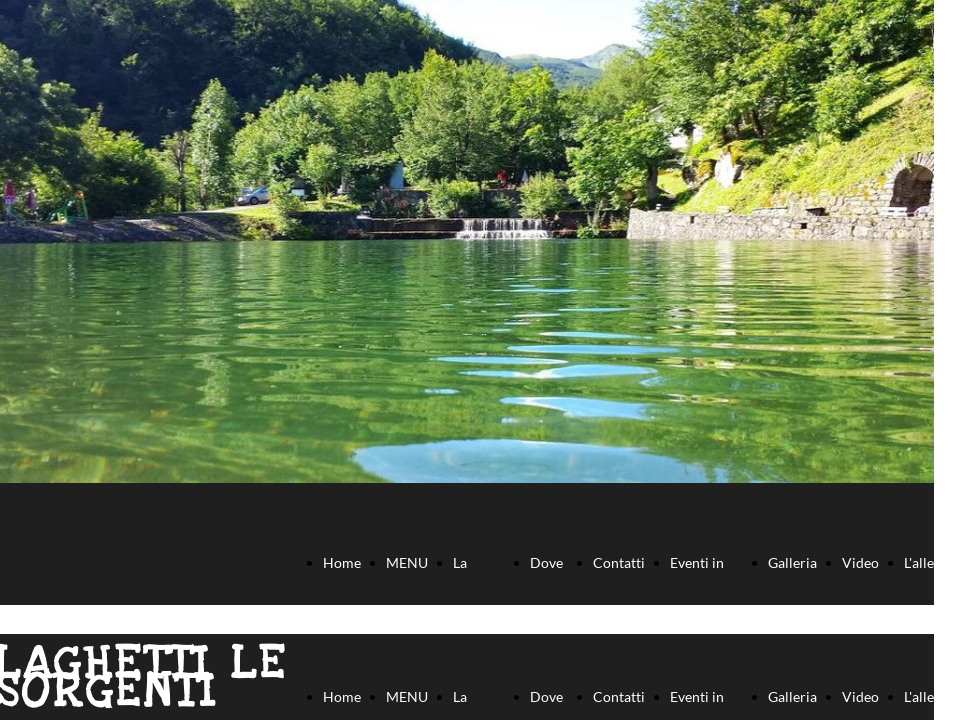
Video (860, 562)
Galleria (792, 562)
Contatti (619, 562)
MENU (407, 562)
